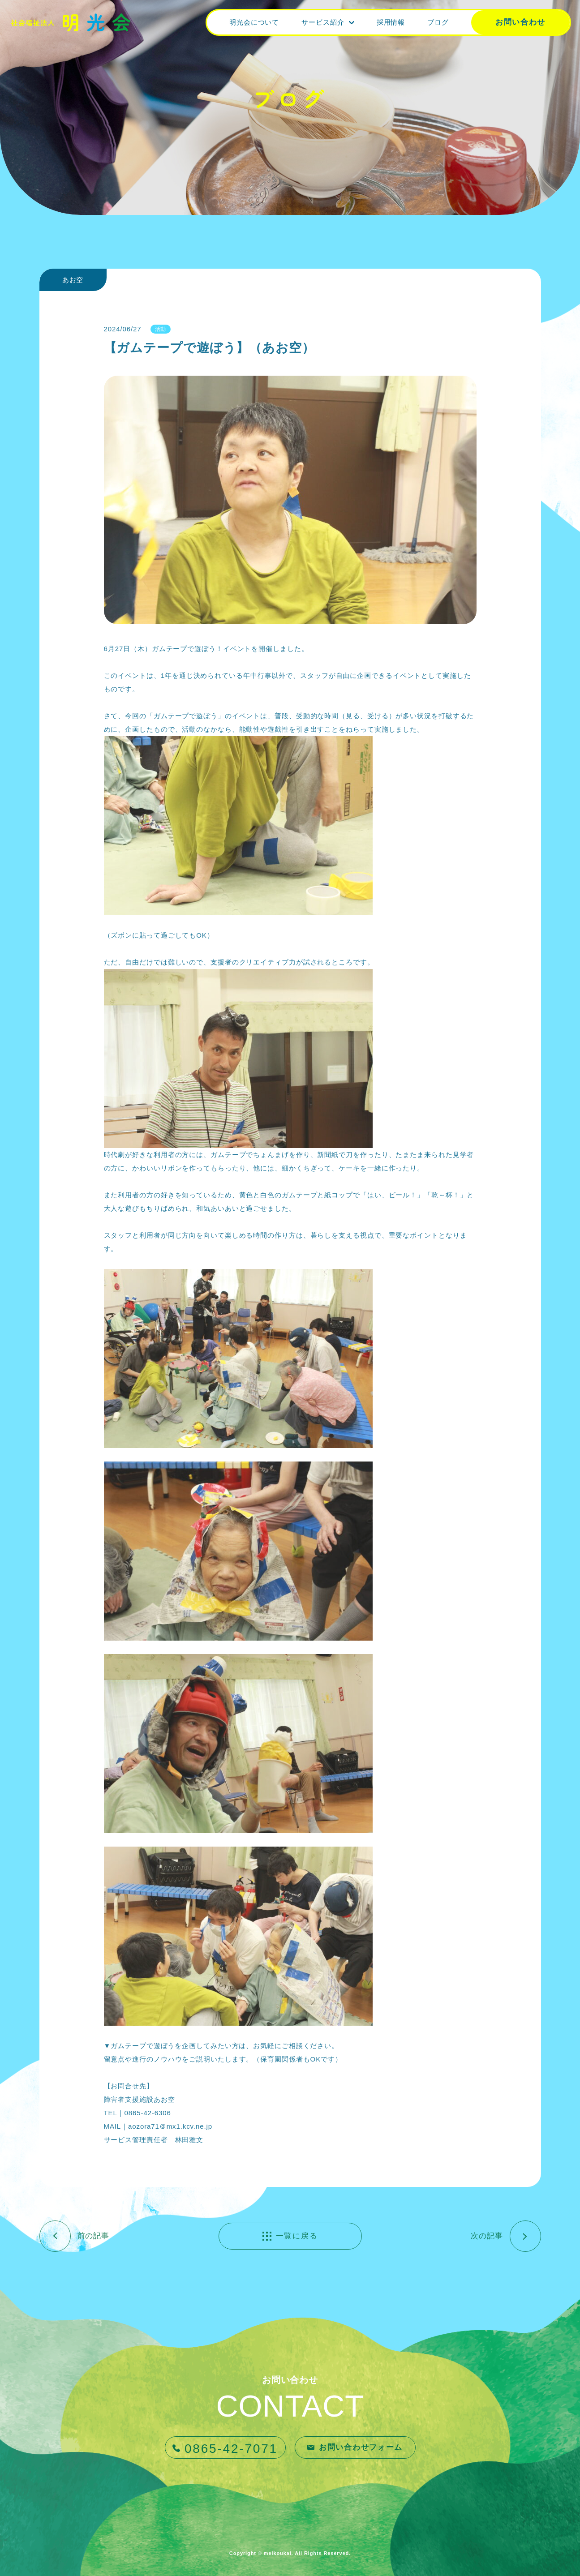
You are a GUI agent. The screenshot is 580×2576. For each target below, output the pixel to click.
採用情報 (391, 22)
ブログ (438, 22)
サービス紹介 (322, 22)
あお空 (73, 279)
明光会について (254, 22)
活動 (161, 329)
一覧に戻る (297, 2236)
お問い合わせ (520, 22)
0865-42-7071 (231, 2449)
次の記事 (487, 2236)
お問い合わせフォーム (361, 2447)
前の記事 (93, 2236)
